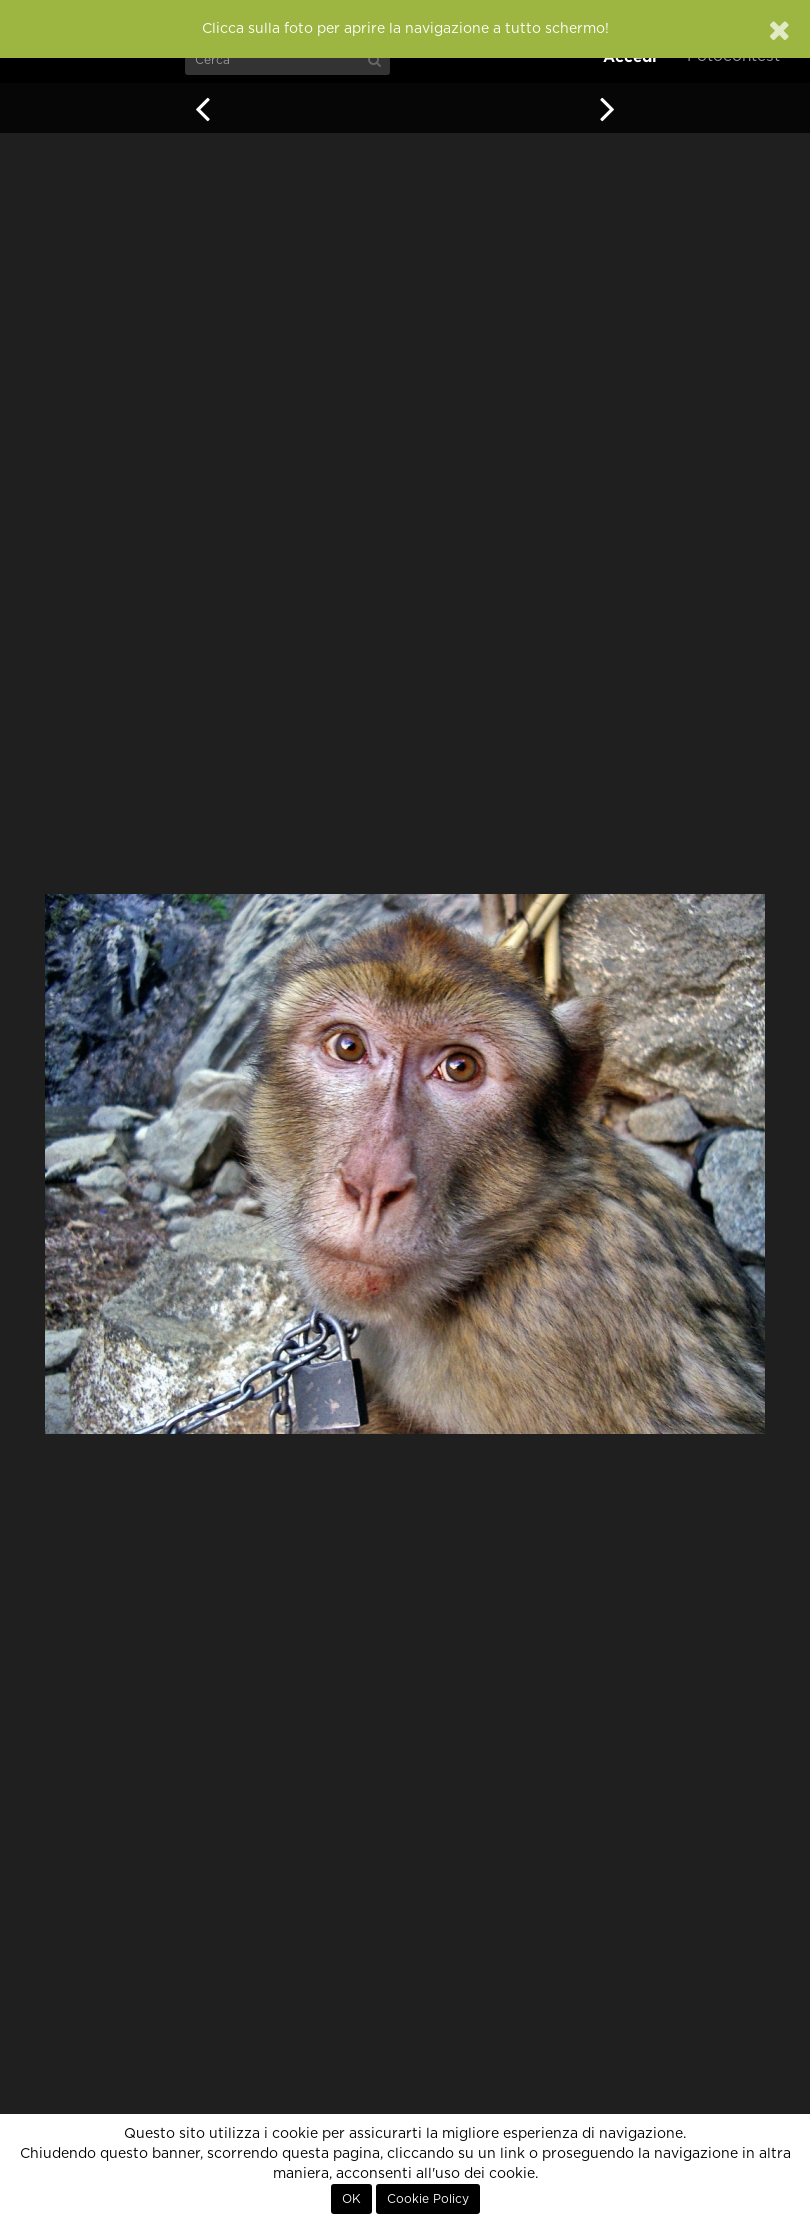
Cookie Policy (428, 2199)
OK (351, 2199)
